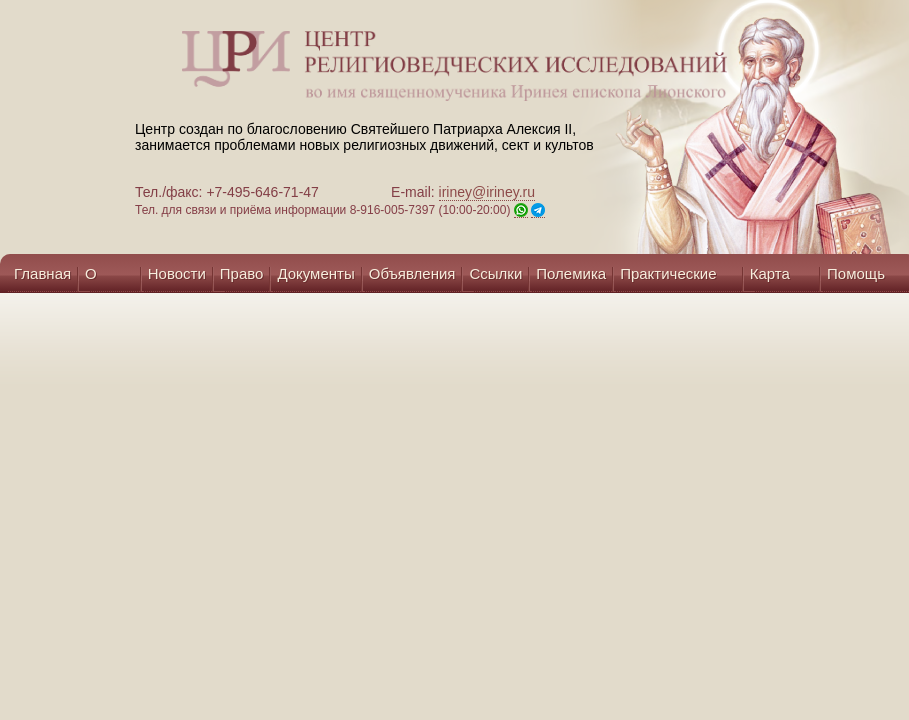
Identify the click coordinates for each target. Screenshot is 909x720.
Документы (315, 273)
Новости (177, 273)
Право (242, 273)
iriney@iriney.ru (487, 192)
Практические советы (668, 278)
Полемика (571, 273)
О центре (109, 278)
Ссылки (495, 273)
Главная (42, 273)
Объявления (412, 273)
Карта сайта (770, 278)
